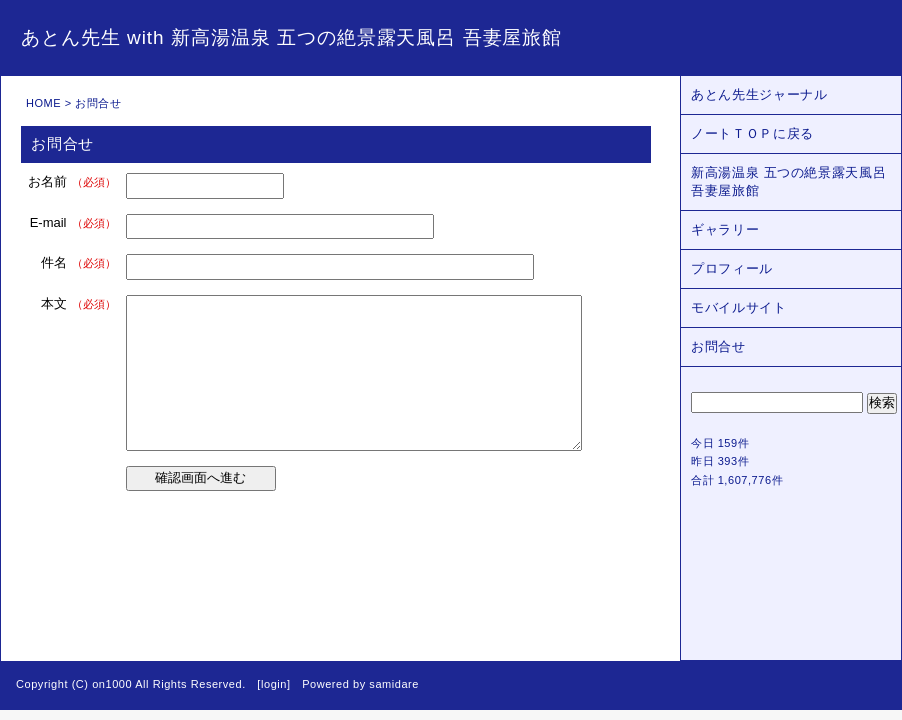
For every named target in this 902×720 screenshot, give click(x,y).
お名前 (72, 181)
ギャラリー (725, 229)
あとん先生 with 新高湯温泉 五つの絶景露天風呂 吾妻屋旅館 (291, 37)
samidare (394, 684)
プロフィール (732, 268)
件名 (78, 262)
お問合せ (718, 346)
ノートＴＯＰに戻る (752, 133)
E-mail (73, 222)
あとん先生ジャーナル (759, 94)
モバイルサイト (739, 307)
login (274, 684)
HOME (43, 103)
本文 (78, 303)
